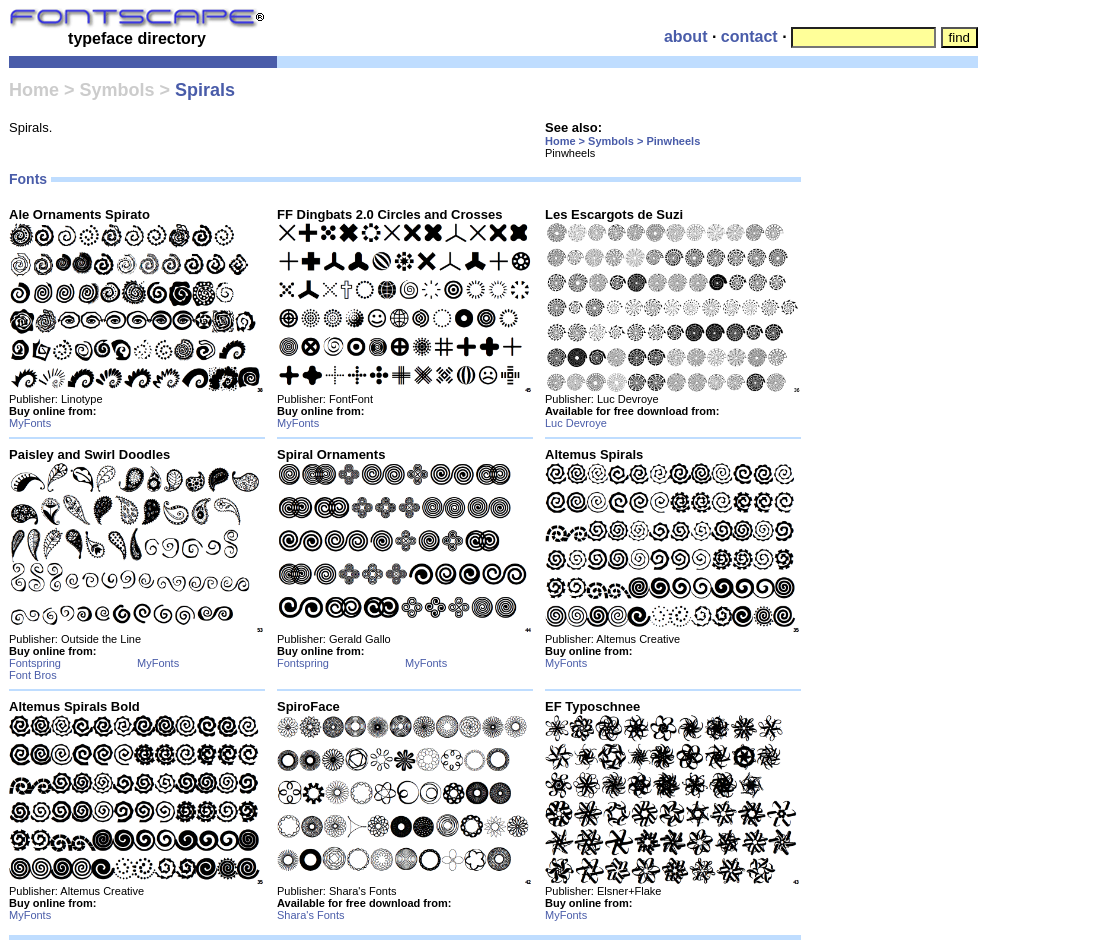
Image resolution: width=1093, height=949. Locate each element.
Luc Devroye (576, 423)
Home (34, 90)
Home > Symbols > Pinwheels (622, 141)
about (686, 36)
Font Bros (33, 675)
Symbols (117, 90)
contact (749, 36)
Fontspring (35, 663)
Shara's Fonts (311, 915)
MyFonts (30, 423)
